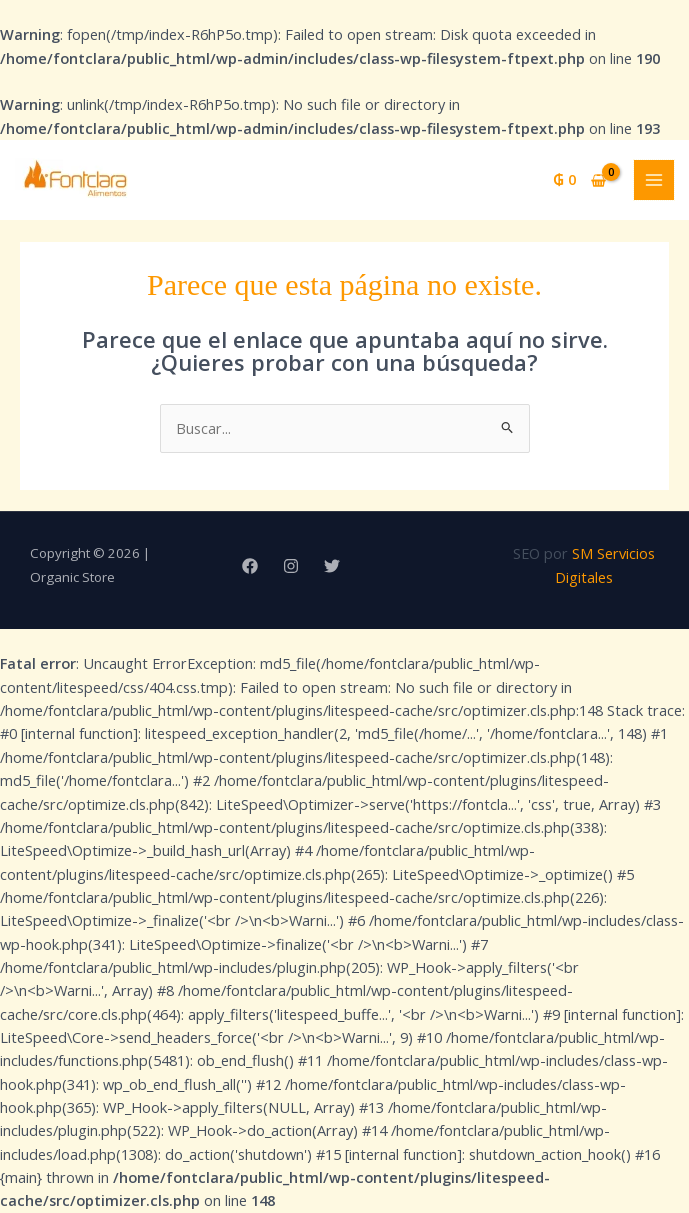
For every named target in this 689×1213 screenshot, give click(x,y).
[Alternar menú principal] (654, 180)
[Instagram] (291, 566)
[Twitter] (332, 566)
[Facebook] (250, 566)
